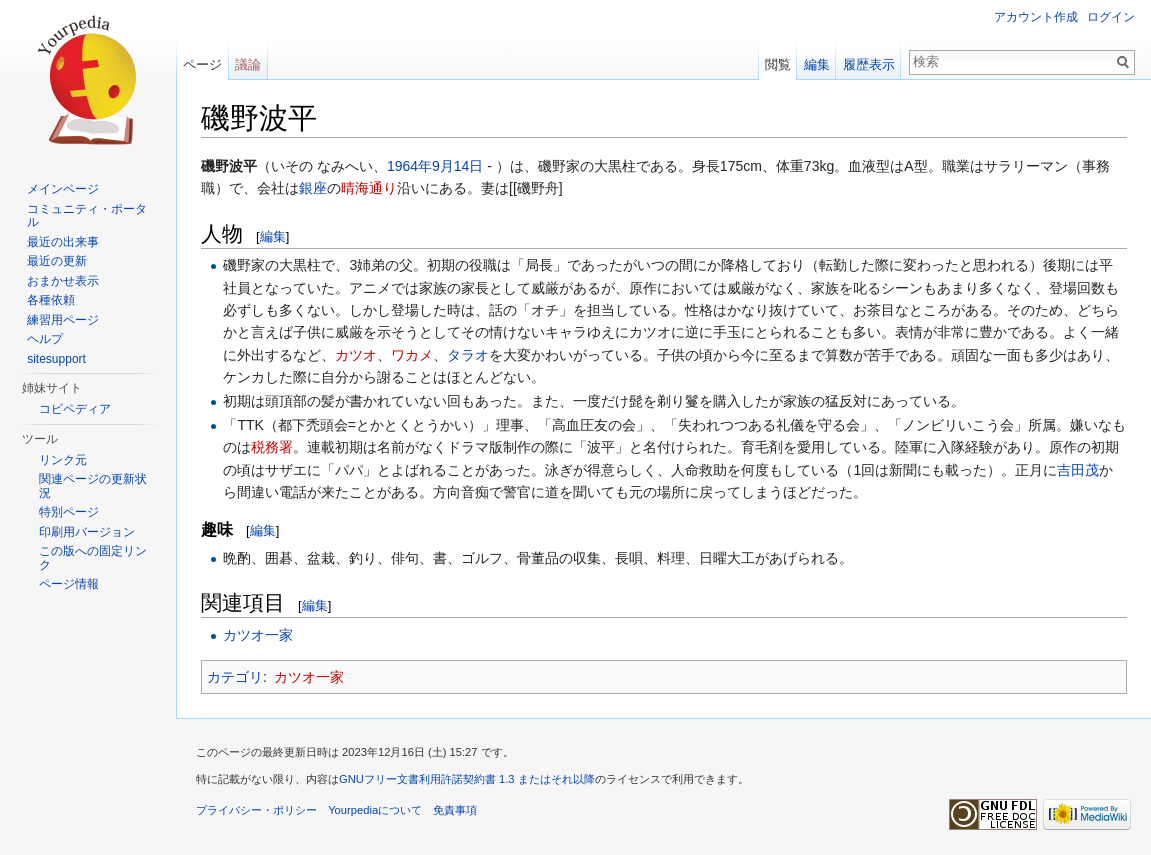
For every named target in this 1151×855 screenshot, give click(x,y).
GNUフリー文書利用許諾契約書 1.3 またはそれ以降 (467, 779)
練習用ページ (63, 320)
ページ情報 (69, 584)
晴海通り (369, 188)
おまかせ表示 (63, 281)
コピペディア (75, 409)
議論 (248, 64)
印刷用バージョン (87, 532)
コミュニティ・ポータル (87, 216)
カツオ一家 (258, 635)
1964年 (409, 166)
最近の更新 (57, 261)
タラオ (468, 355)
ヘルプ (45, 339)
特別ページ (69, 512)
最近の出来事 (63, 242)
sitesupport (56, 359)
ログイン (1111, 17)
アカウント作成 (1036, 17)
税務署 (272, 447)
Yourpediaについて (375, 810)
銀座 (313, 188)
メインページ (63, 189)
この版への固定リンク (93, 558)
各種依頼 (51, 300)
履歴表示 (869, 64)
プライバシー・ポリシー (256, 810)
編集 (273, 236)
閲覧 (778, 64)
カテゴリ (235, 677)
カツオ (356, 355)
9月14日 (457, 166)
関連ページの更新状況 (93, 486)
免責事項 (455, 810)
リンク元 (63, 460)
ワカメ (412, 355)
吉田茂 (1078, 470)
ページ (202, 64)
